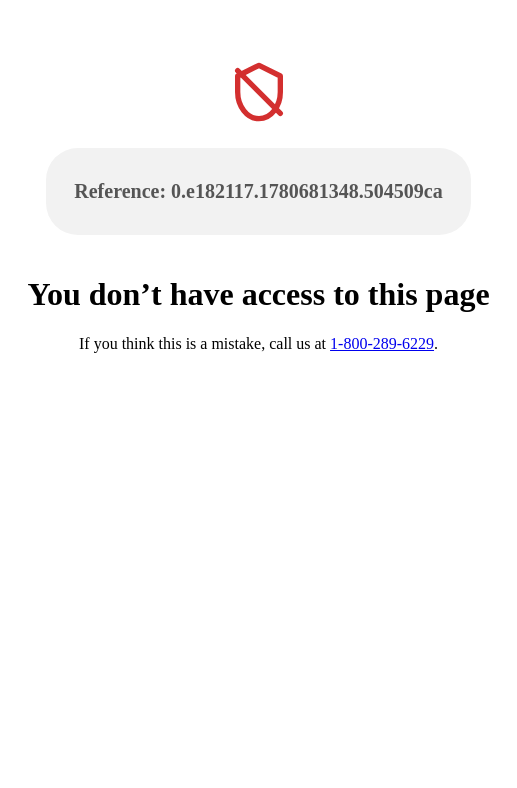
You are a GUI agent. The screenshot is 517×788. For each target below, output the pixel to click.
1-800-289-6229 (382, 343)
